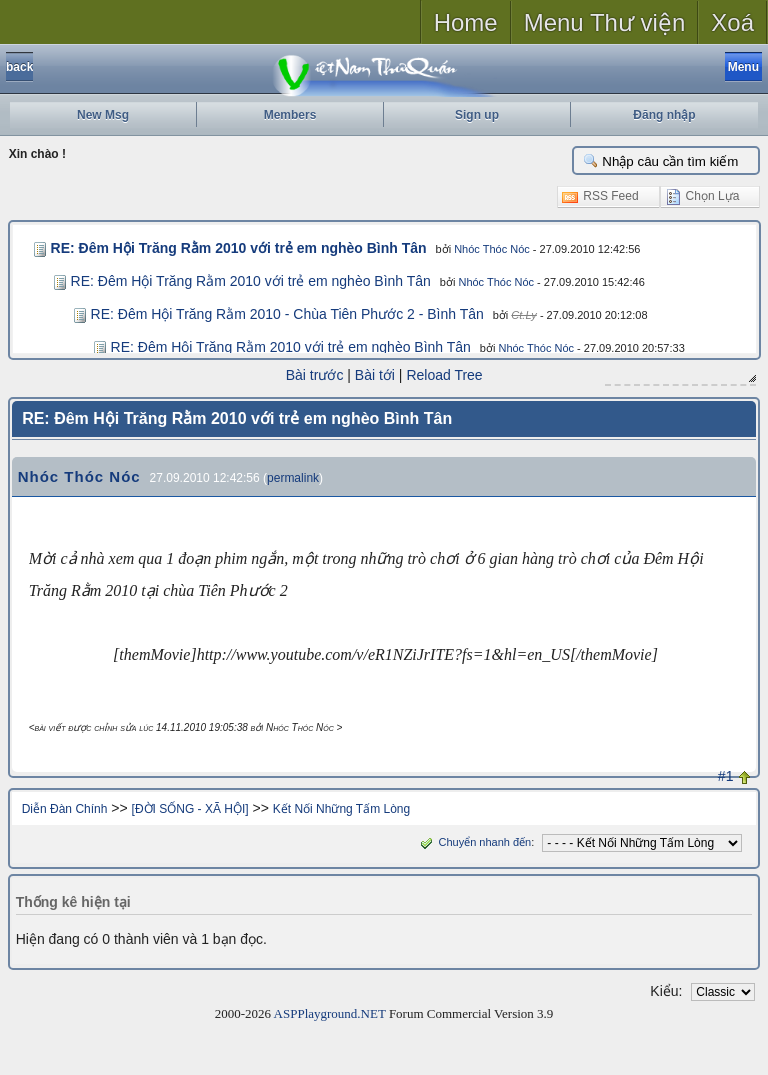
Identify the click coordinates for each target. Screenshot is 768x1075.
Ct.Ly (523, 315)
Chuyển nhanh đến (473, 841)
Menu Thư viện (605, 22)
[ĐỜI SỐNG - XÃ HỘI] (190, 808)
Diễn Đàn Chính (65, 808)
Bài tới (375, 375)
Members (290, 115)
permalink (293, 477)
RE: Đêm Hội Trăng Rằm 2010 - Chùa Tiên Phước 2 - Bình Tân (287, 314)
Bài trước (315, 375)
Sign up (477, 115)
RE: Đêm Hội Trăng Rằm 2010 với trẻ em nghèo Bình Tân (231, 248)
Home (466, 22)
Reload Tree (444, 375)
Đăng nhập (664, 115)
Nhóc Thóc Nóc (476, 249)
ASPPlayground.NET (330, 1012)
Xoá (732, 22)
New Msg (103, 115)
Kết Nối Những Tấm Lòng (342, 808)
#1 (726, 775)
